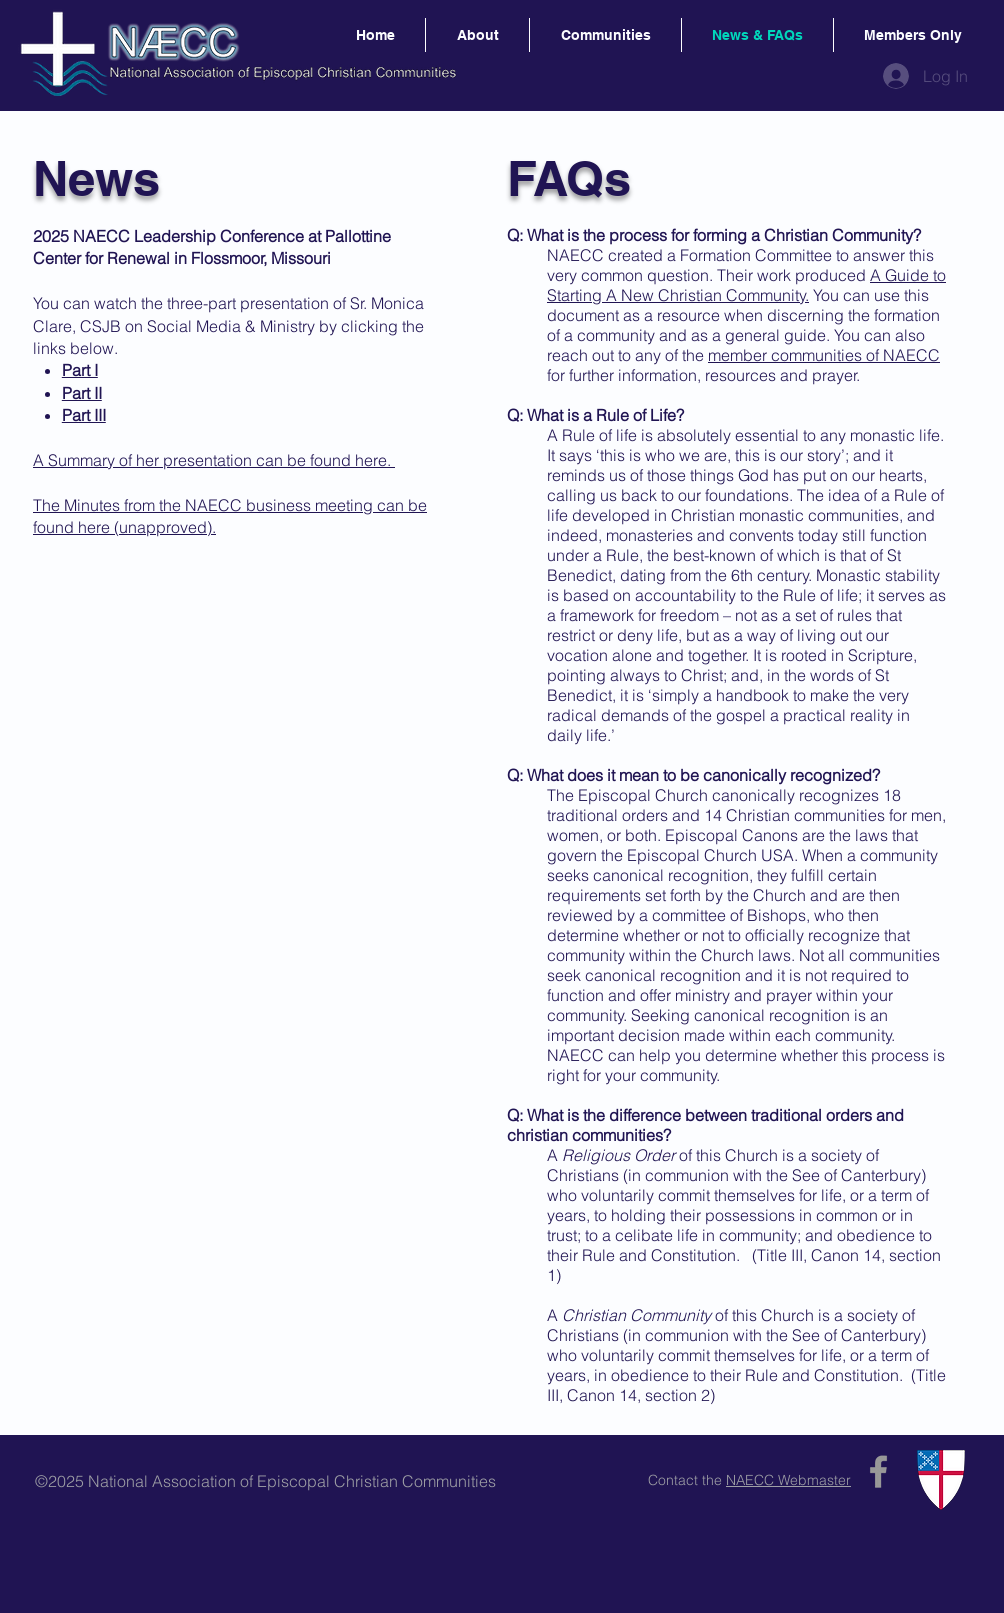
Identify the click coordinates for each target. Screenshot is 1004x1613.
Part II (82, 393)
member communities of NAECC (824, 355)
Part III (84, 415)
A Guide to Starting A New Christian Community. (746, 285)
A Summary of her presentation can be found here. (214, 460)
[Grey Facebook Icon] (878, 1471)
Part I (80, 370)
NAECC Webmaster (788, 1480)
